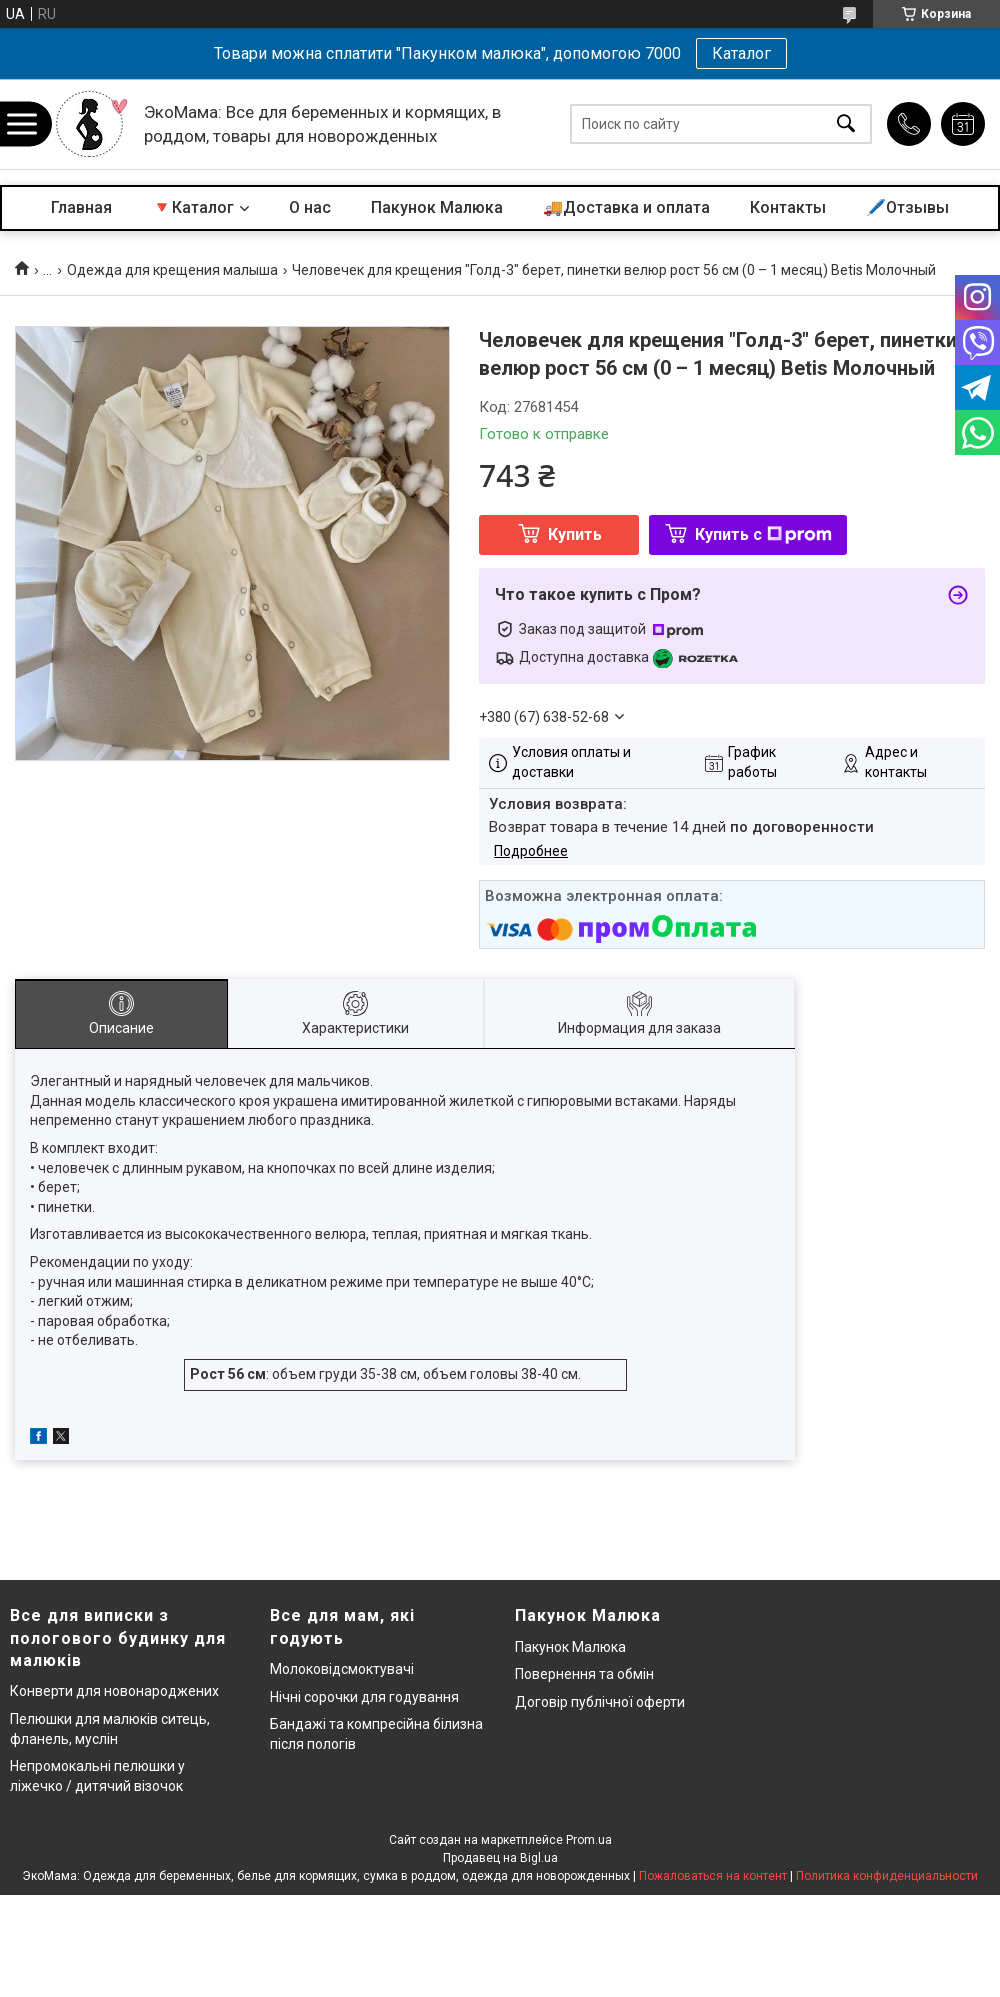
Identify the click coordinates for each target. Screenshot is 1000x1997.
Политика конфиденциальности (887, 1876)
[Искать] (846, 124)
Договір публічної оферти (600, 1702)
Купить (575, 534)
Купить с (763, 534)
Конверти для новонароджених (114, 1691)
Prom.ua (589, 1840)
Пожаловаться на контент (713, 1876)
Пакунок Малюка (437, 207)
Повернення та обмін (584, 1674)
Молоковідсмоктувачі (342, 1669)
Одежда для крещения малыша (172, 270)
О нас (310, 207)
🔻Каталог (193, 207)
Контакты (788, 207)
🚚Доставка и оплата (626, 207)
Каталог (741, 53)
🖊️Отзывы (907, 207)
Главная (81, 207)
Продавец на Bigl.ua (500, 1858)
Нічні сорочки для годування (364, 1697)
